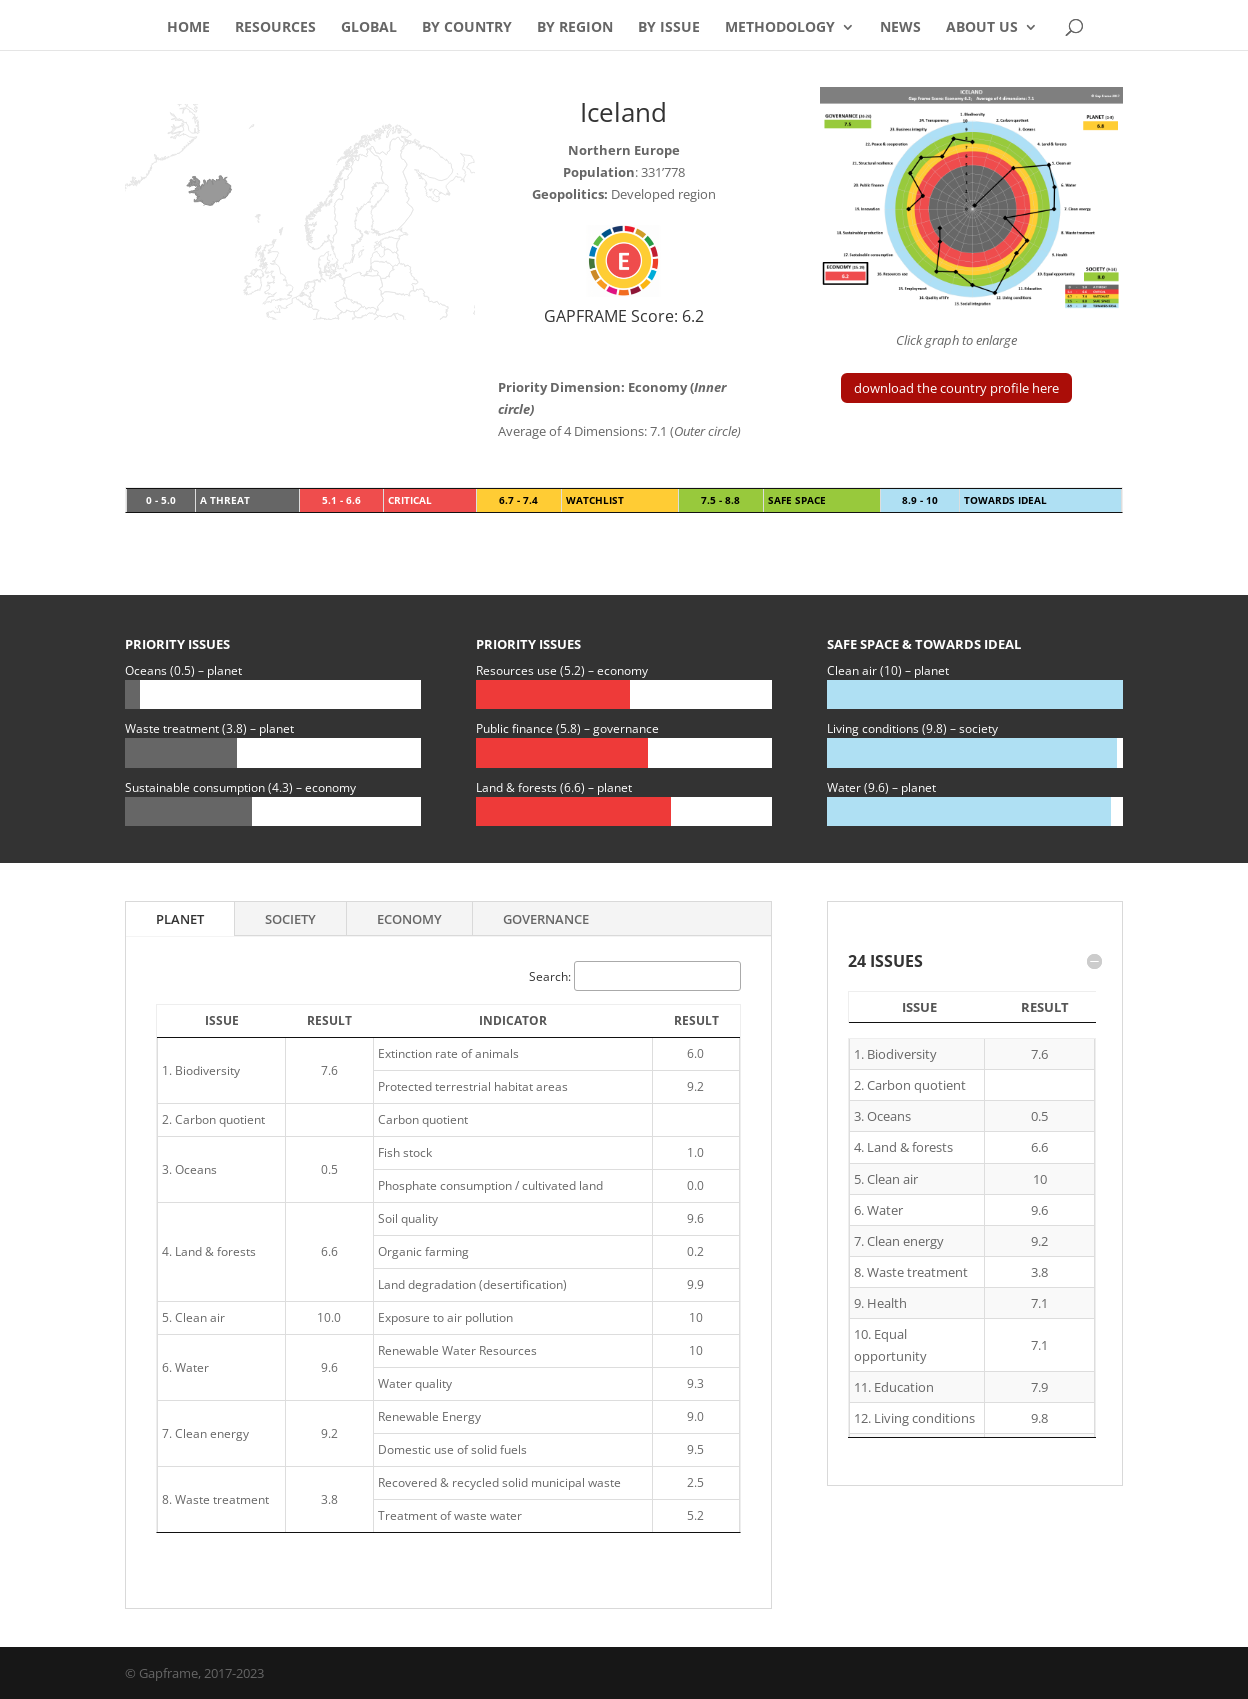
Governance (546, 919)
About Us (982, 28)
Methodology (780, 28)
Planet (180, 919)
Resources (275, 28)
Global (369, 28)
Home (188, 28)
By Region (575, 28)
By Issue (669, 28)
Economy (409, 919)
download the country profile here (956, 388)
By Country (467, 28)
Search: (635, 976)
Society (290, 919)
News (900, 28)
